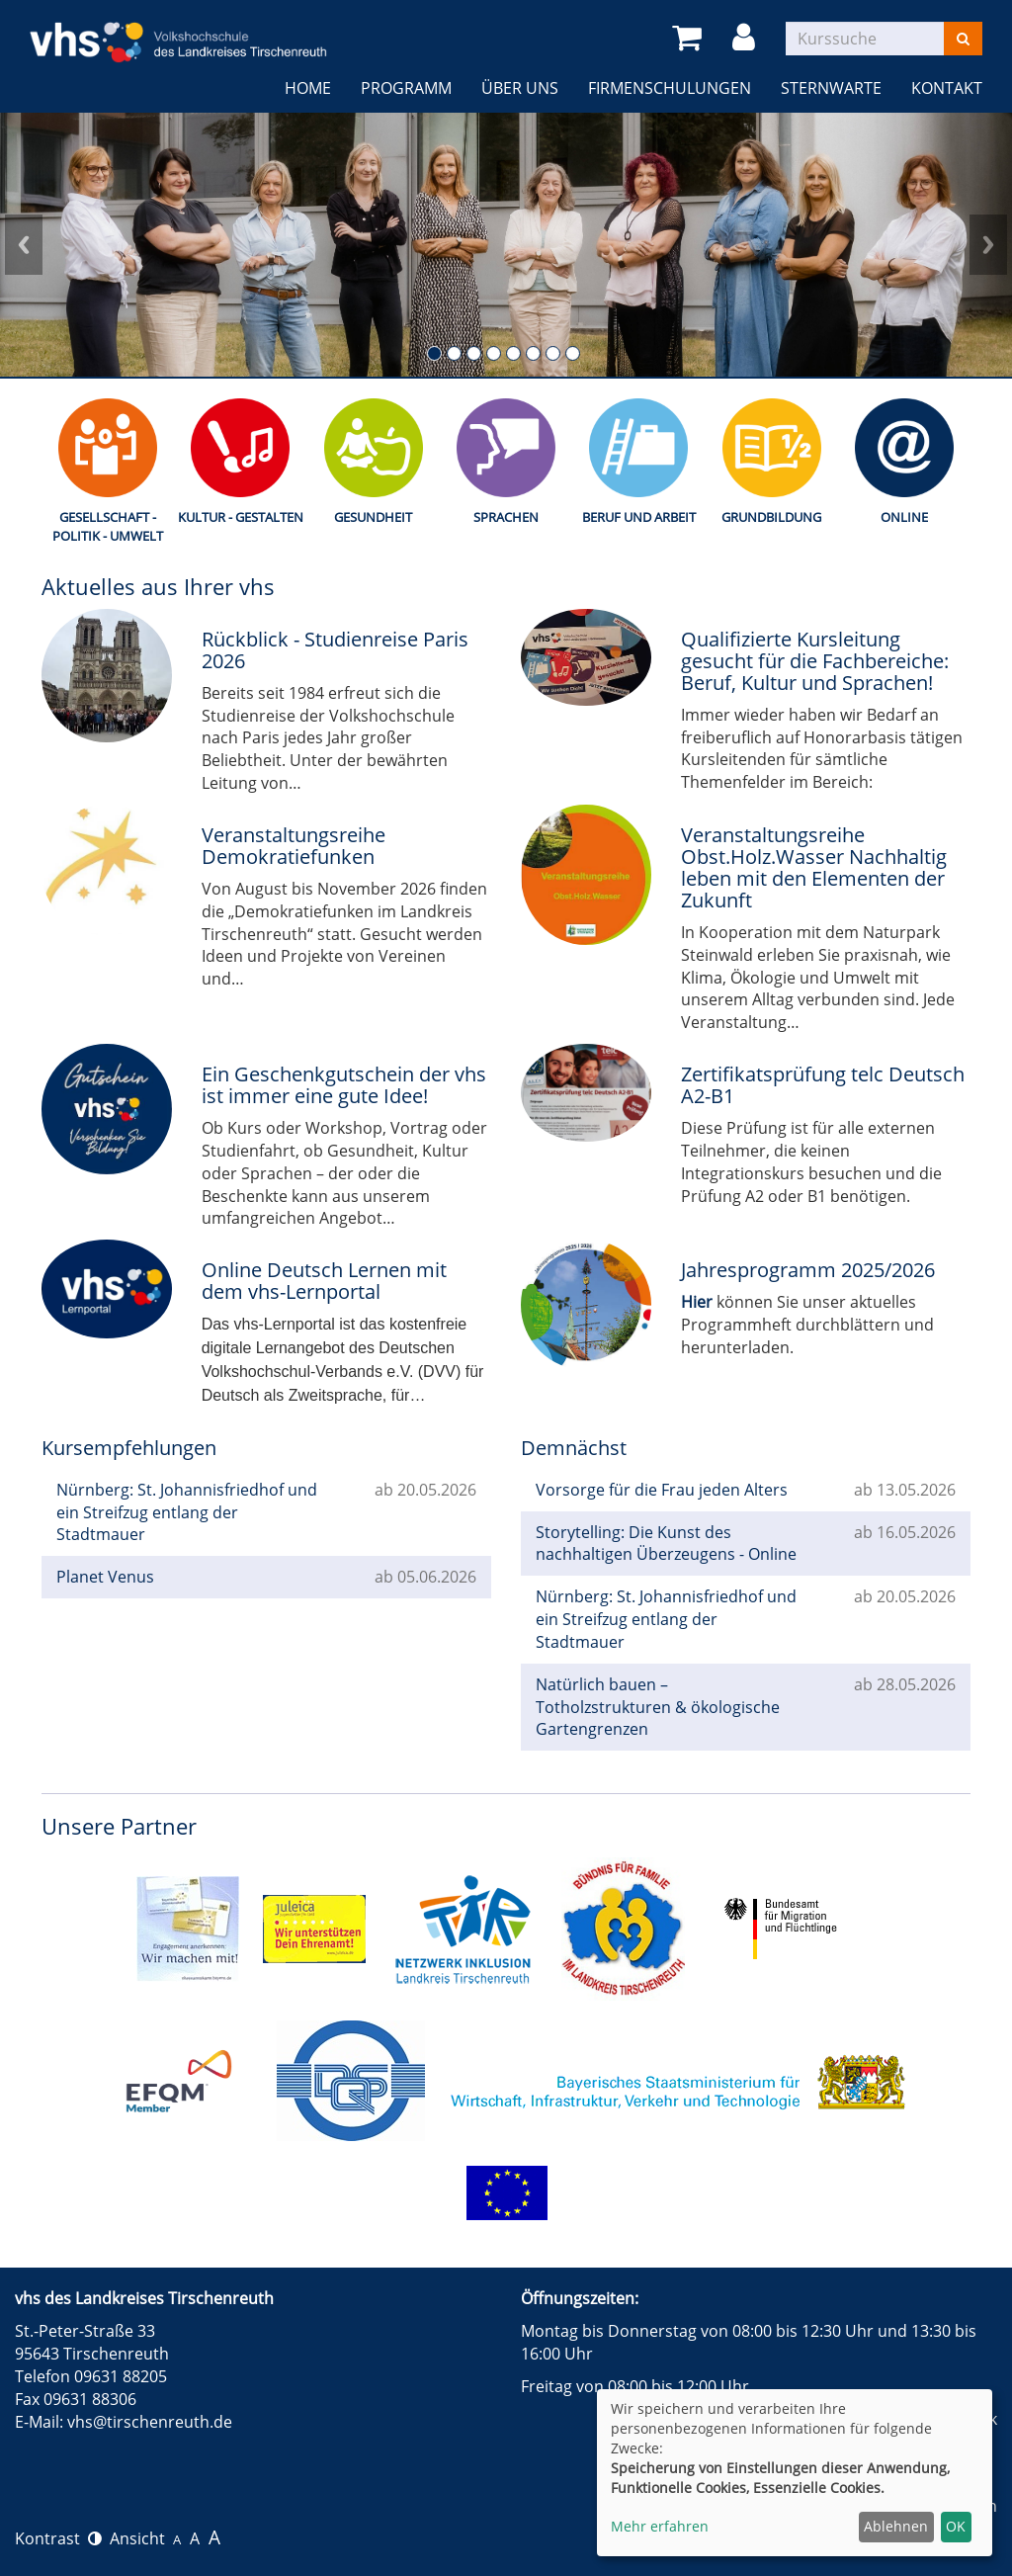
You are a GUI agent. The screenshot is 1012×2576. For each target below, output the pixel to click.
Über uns (519, 88)
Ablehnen (896, 2526)
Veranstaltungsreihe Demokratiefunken (293, 845)
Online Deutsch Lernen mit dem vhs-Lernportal (324, 1280)
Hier (697, 1302)
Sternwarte (831, 88)
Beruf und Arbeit (639, 517)
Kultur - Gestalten (240, 517)
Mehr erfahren (660, 2526)
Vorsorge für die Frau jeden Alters (662, 1490)
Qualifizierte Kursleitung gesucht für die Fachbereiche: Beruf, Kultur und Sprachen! (815, 661)
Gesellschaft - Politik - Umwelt (107, 526)
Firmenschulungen (669, 88)
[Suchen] (963, 38)
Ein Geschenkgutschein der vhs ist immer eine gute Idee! (344, 1085)
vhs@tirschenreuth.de (149, 2422)
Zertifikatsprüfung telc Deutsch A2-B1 (823, 1085)
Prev (23, 245)
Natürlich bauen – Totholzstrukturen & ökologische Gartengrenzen (658, 1707)
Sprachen (506, 517)
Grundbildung (771, 517)
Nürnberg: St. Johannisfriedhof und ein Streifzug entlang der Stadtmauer (186, 1512)
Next (988, 245)
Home (308, 88)
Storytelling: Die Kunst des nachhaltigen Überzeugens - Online (666, 1543)
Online (904, 517)
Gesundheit (373, 517)
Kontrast (58, 2538)
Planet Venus (105, 1577)
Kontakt (946, 88)
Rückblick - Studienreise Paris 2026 (335, 650)
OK (956, 2526)
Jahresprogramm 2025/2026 (808, 1269)
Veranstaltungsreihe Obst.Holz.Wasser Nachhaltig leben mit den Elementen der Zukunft (814, 867)
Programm (406, 88)
